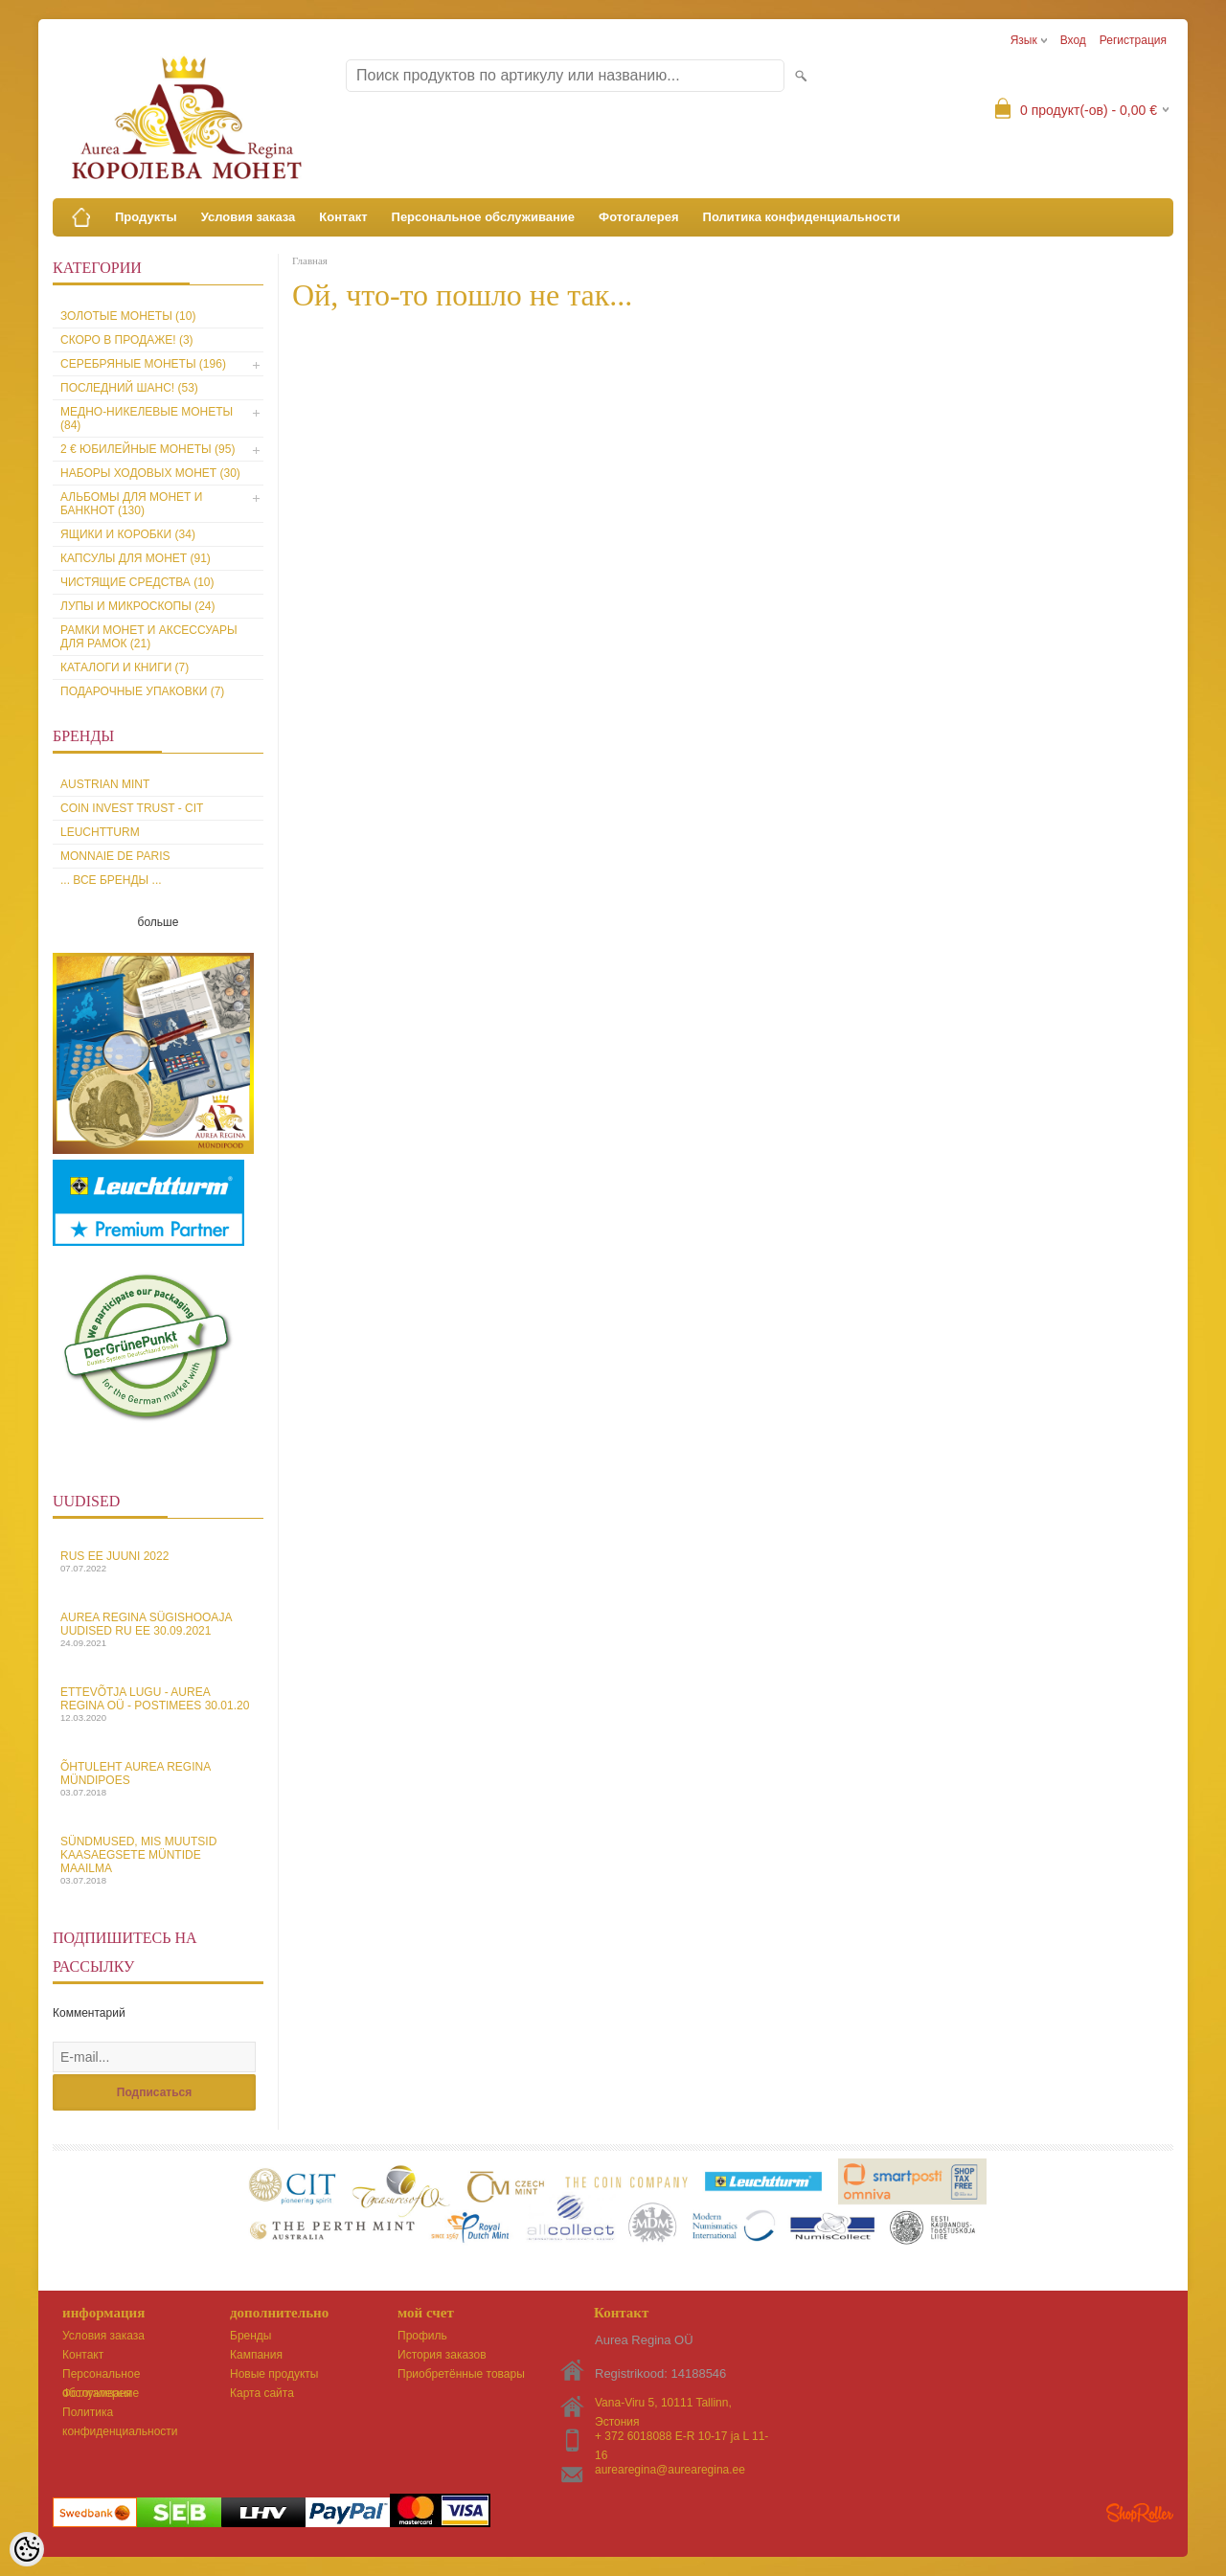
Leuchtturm (100, 832)
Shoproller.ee (1139, 2512)
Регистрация (1133, 40)
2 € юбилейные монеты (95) (147, 449)
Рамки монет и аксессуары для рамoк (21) (149, 636)
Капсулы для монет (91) (135, 558)
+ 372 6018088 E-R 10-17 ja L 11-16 (681, 2437)
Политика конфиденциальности (801, 217)
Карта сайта (262, 2393)
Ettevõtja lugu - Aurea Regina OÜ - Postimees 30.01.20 (158, 1704)
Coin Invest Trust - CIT (131, 808)
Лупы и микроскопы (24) (138, 606)
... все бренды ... (111, 880)
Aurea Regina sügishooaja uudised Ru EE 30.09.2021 (158, 1629)
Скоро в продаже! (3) (126, 340)
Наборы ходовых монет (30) (150, 473)
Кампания (256, 2354)
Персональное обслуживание (484, 217)
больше (158, 922)
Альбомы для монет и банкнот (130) (131, 503)
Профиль (422, 2335)
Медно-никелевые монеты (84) (146, 418)
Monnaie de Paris (115, 856)
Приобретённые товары (461, 2374)
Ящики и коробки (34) (127, 534)
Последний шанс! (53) (129, 388)
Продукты (146, 217)
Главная (310, 260)
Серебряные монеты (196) (143, 364)
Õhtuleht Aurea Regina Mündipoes (158, 1778)
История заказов (442, 2354)
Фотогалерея (639, 217)
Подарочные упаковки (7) (142, 691)
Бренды (250, 2335)
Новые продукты (274, 2374)
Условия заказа (248, 217)
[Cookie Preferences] (27, 2549)
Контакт (343, 217)
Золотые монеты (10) (127, 316)
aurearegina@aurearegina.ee (670, 2469)
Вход (1073, 40)
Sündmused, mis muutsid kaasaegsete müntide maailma (158, 1860)
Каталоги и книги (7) (124, 667)
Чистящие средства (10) (137, 582)
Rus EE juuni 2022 (158, 1561)
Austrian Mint (104, 784)
